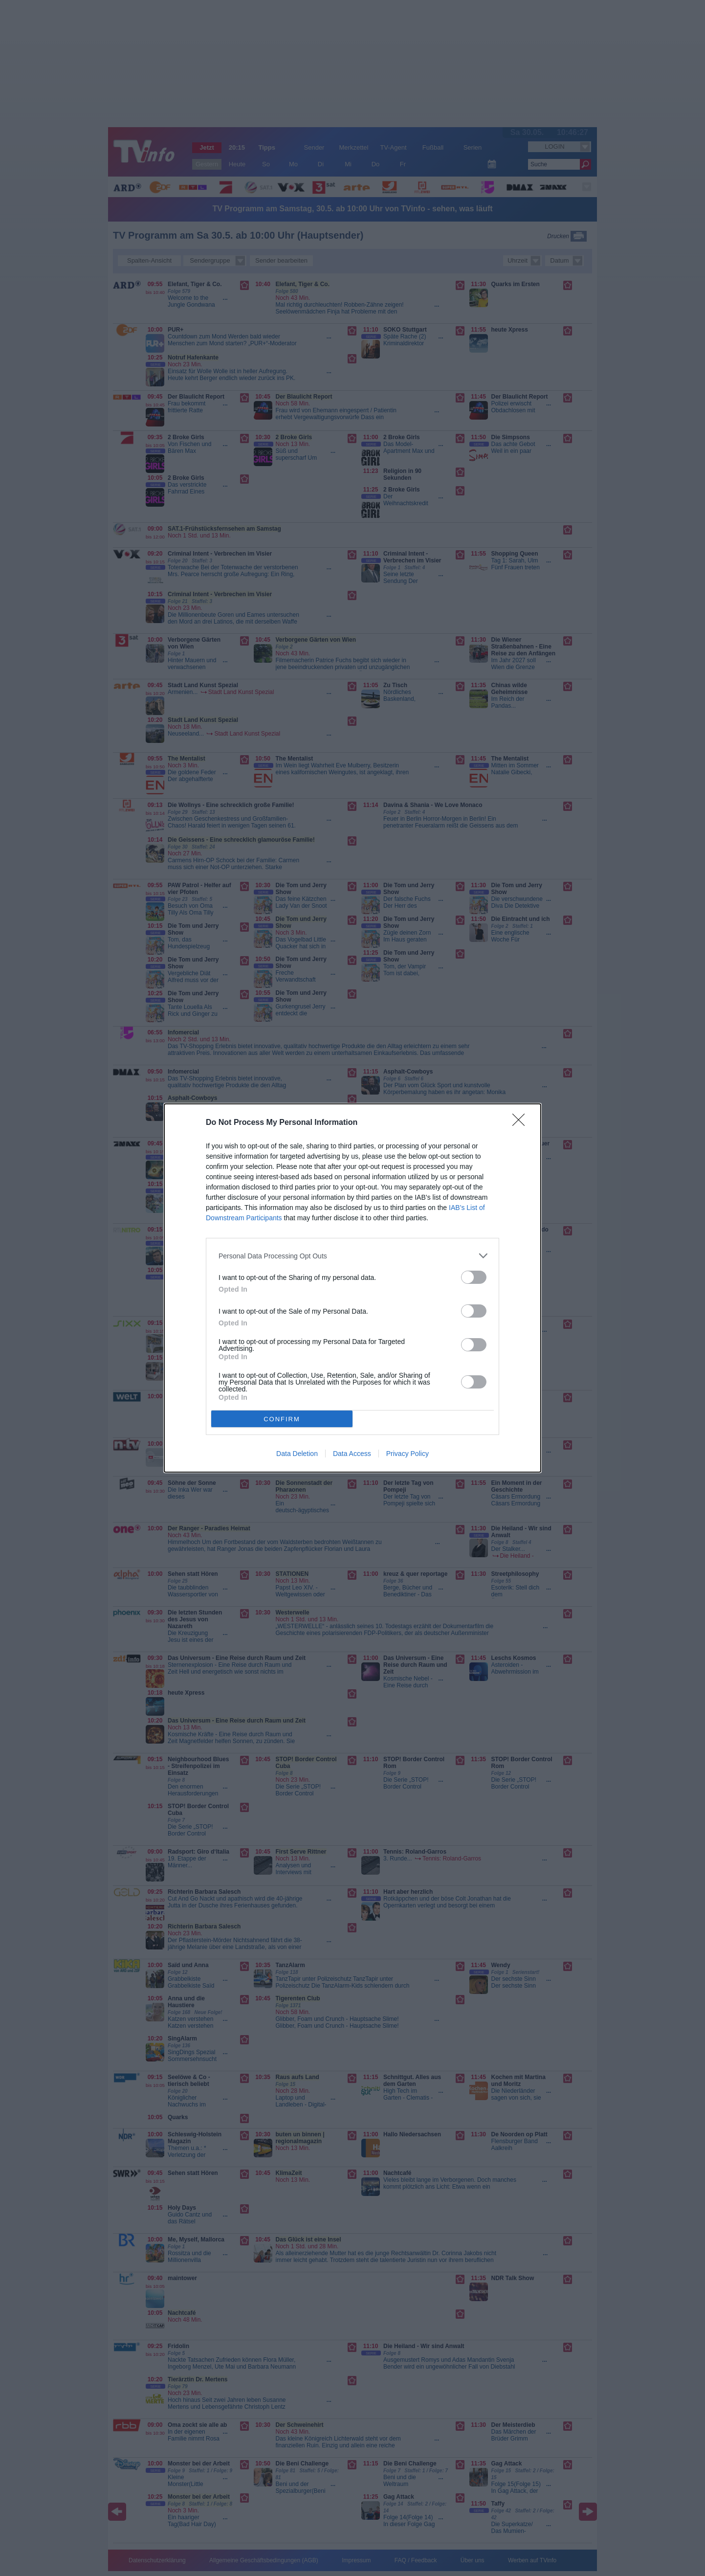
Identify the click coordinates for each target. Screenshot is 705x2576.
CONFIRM (282, 1419)
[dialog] (352, 1288)
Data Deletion (297, 1453)
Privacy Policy (407, 1453)
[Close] (521, 1123)
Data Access (352, 1453)
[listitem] (352, 1256)
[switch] (473, 1277)
